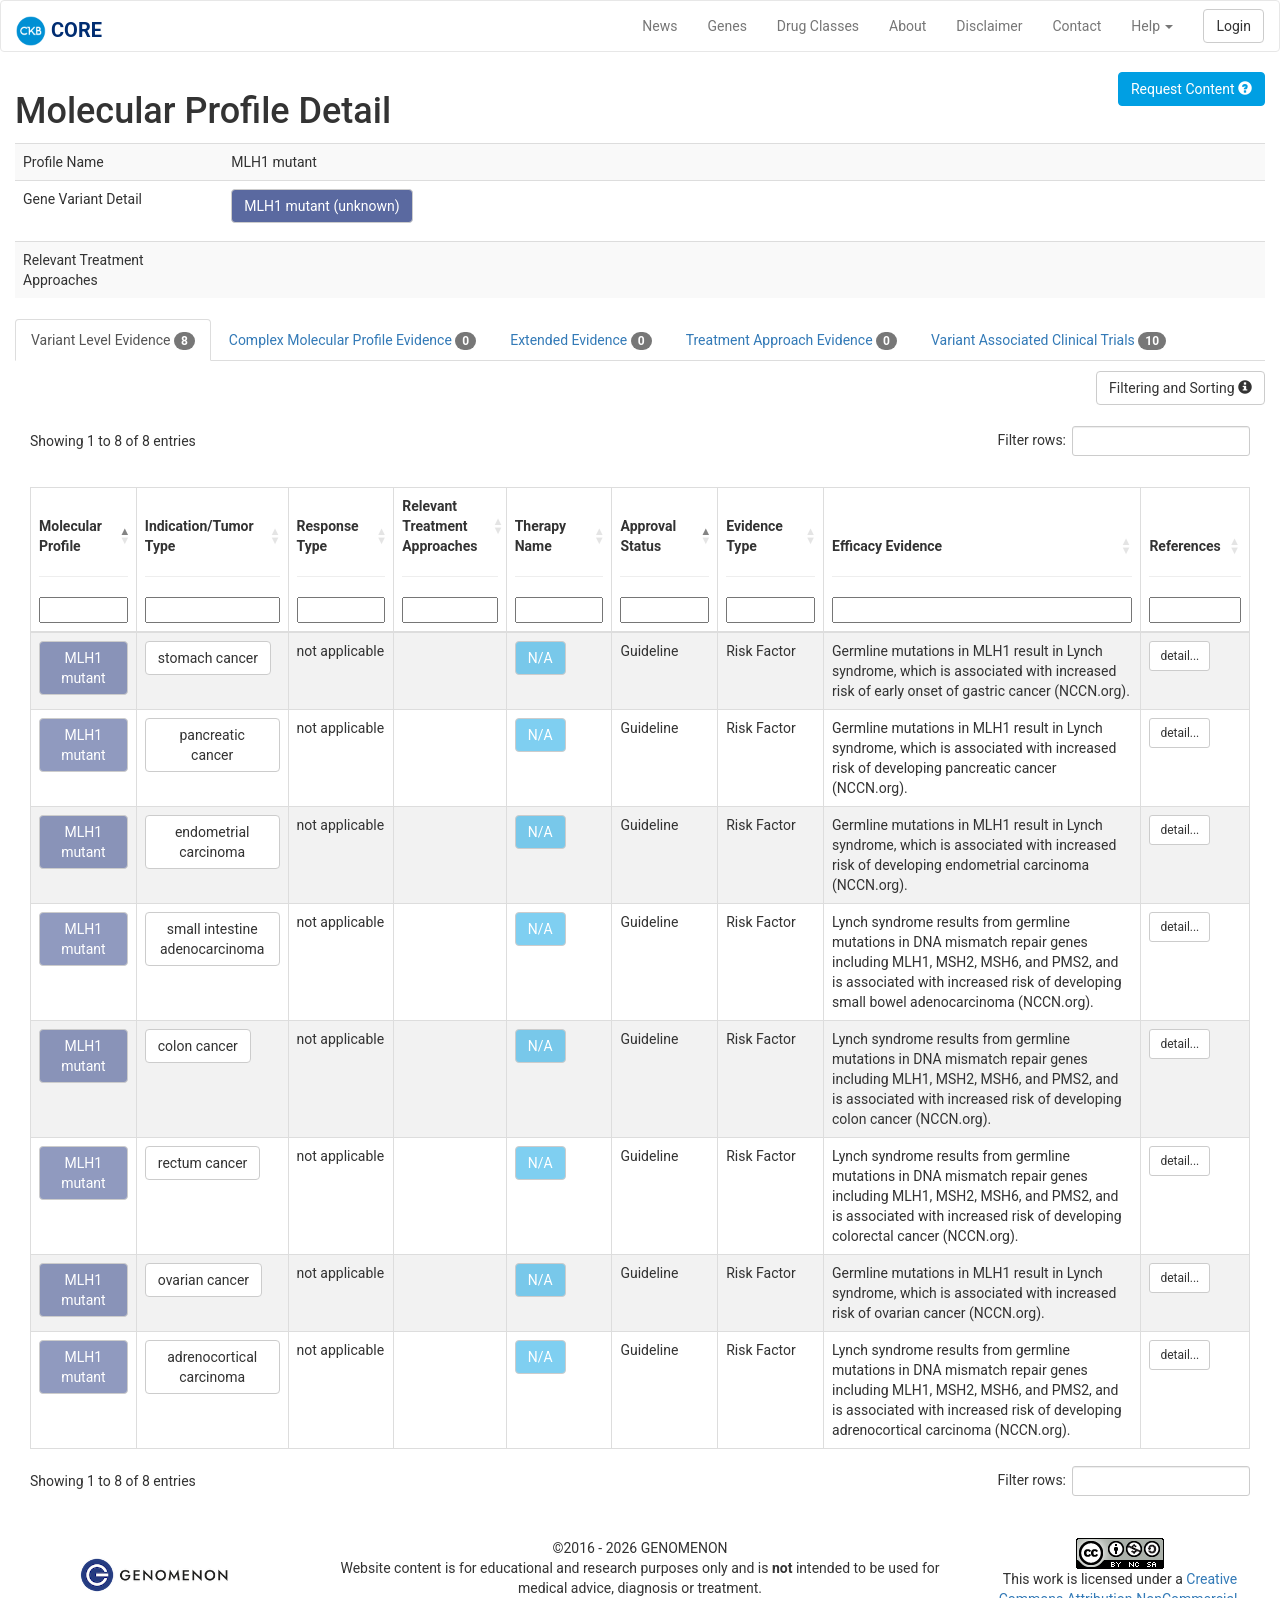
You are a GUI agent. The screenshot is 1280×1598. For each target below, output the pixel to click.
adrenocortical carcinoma (212, 1367)
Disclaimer (989, 26)
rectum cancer (203, 1163)
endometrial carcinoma (212, 842)
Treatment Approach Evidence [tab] (791, 341)
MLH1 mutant (83, 668)
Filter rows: (1032, 440)
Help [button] (1152, 26)
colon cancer (198, 1046)
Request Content (1191, 89)
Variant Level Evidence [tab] (113, 341)
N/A (540, 658)
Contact (1076, 26)
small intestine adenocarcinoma (212, 939)
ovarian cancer (203, 1280)
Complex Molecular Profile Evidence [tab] (352, 341)
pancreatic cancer (212, 745)
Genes (727, 26)
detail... (1179, 656)
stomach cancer (208, 658)
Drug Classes (818, 26)
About (907, 26)
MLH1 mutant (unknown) (321, 206)
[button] (123, 536)
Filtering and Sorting (1180, 388)
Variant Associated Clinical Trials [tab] (1048, 341)
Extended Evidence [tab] (580, 341)
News (659, 26)
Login (1233, 26)
